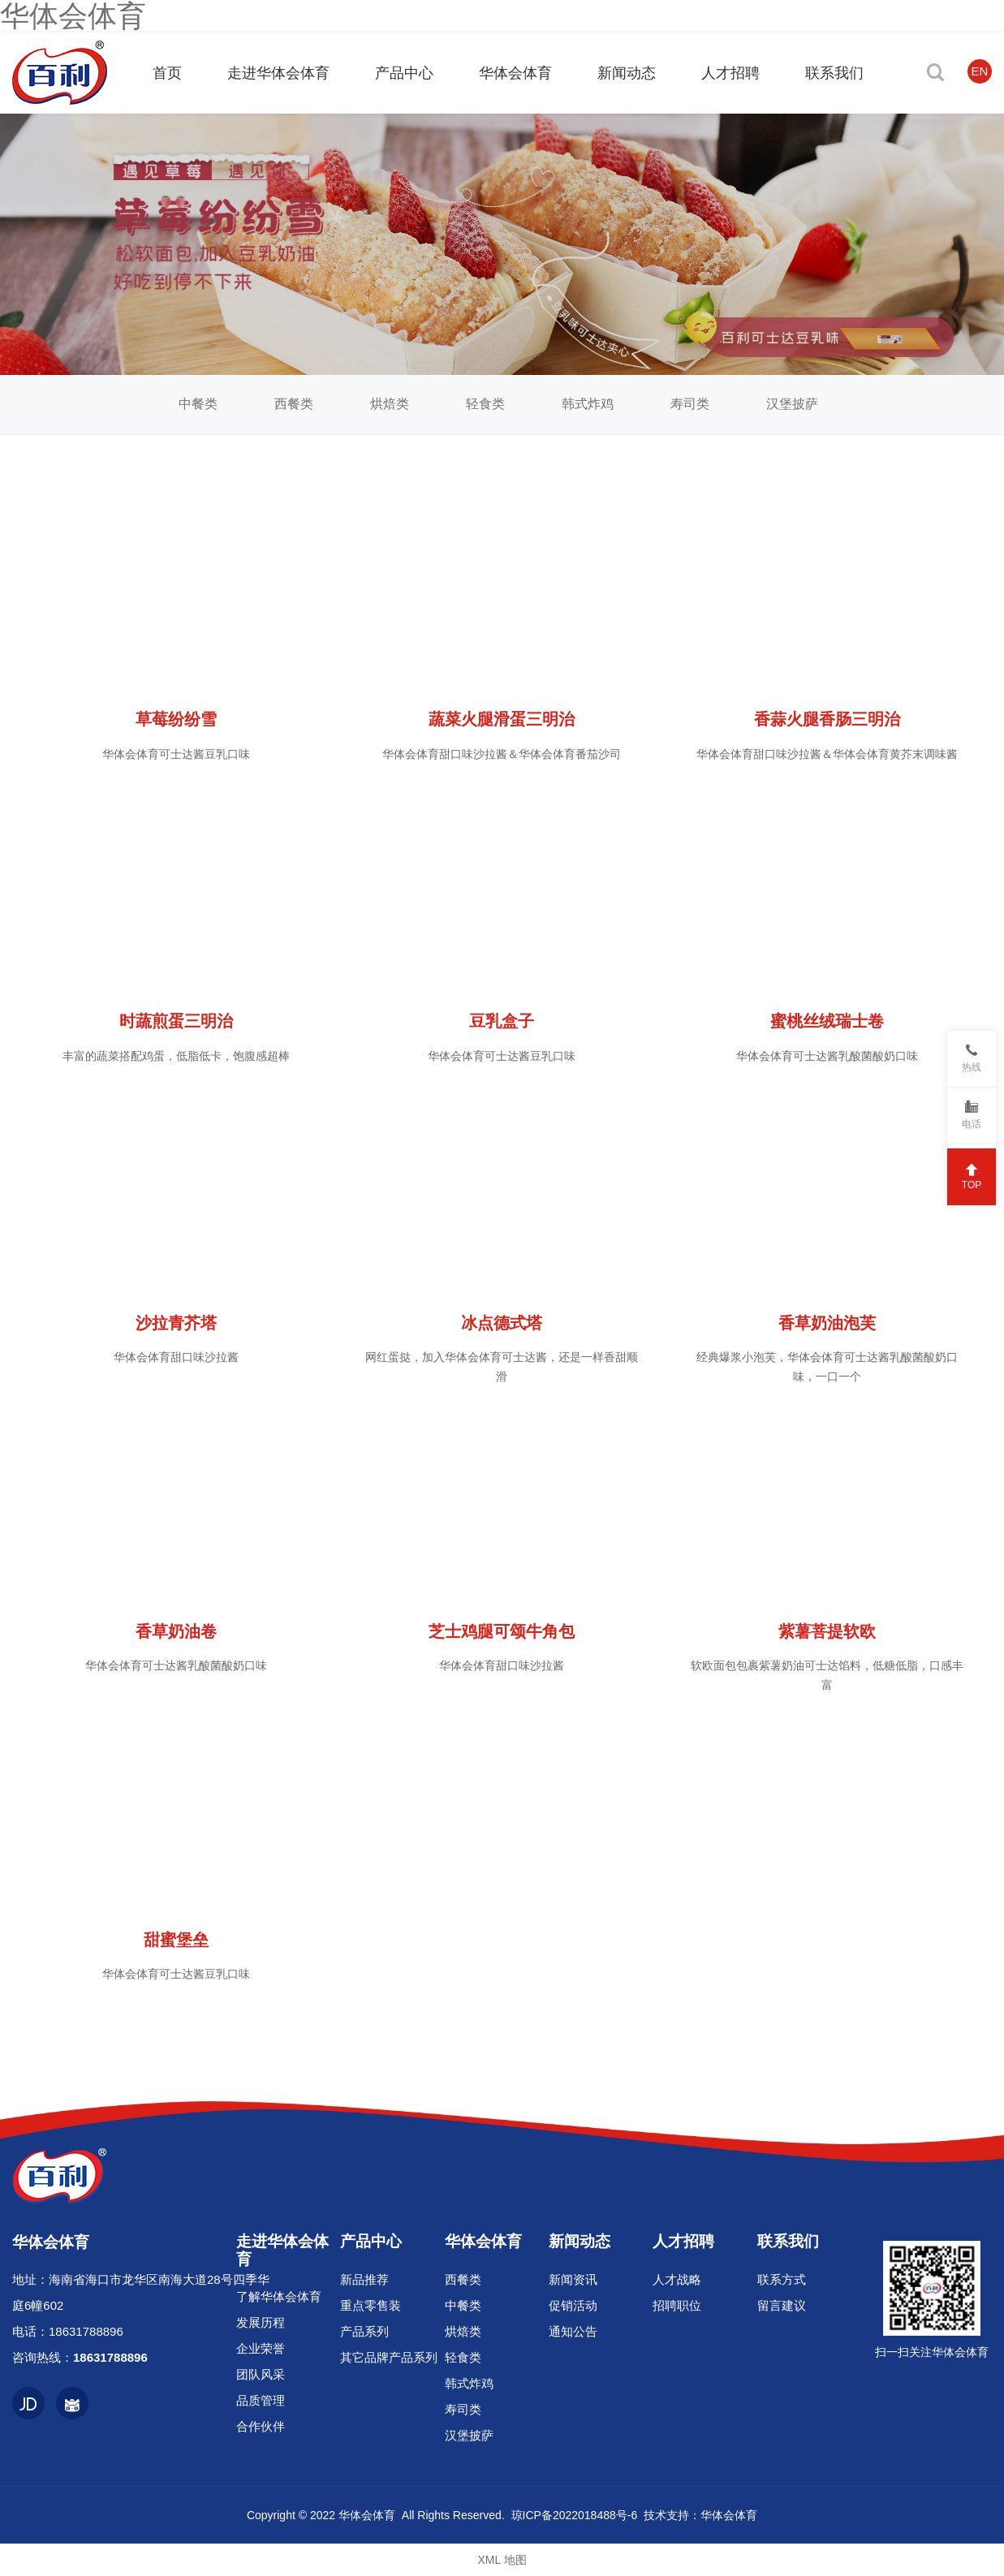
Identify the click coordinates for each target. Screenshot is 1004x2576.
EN (980, 71)
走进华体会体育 (282, 2250)
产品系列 (364, 2331)
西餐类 (293, 404)
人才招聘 (683, 2241)
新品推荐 (364, 2279)
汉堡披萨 (792, 404)
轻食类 (485, 404)
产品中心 (371, 2241)
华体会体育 (483, 2241)
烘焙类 (389, 404)
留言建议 (781, 2305)
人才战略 (677, 2279)
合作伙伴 (260, 2426)
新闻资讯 (573, 2279)
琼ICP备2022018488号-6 (574, 2515)
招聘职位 (677, 2305)
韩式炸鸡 (588, 404)
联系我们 (788, 2241)
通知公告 (573, 2331)
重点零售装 (370, 2305)
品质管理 (260, 2400)
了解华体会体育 (278, 2296)
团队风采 (260, 2374)
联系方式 (781, 2279)
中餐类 (198, 404)
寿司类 (689, 404)
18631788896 (86, 2331)
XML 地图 (501, 2559)
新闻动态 (579, 2241)
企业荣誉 (260, 2348)
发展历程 (260, 2322)
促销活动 (573, 2305)
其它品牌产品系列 (388, 2357)
